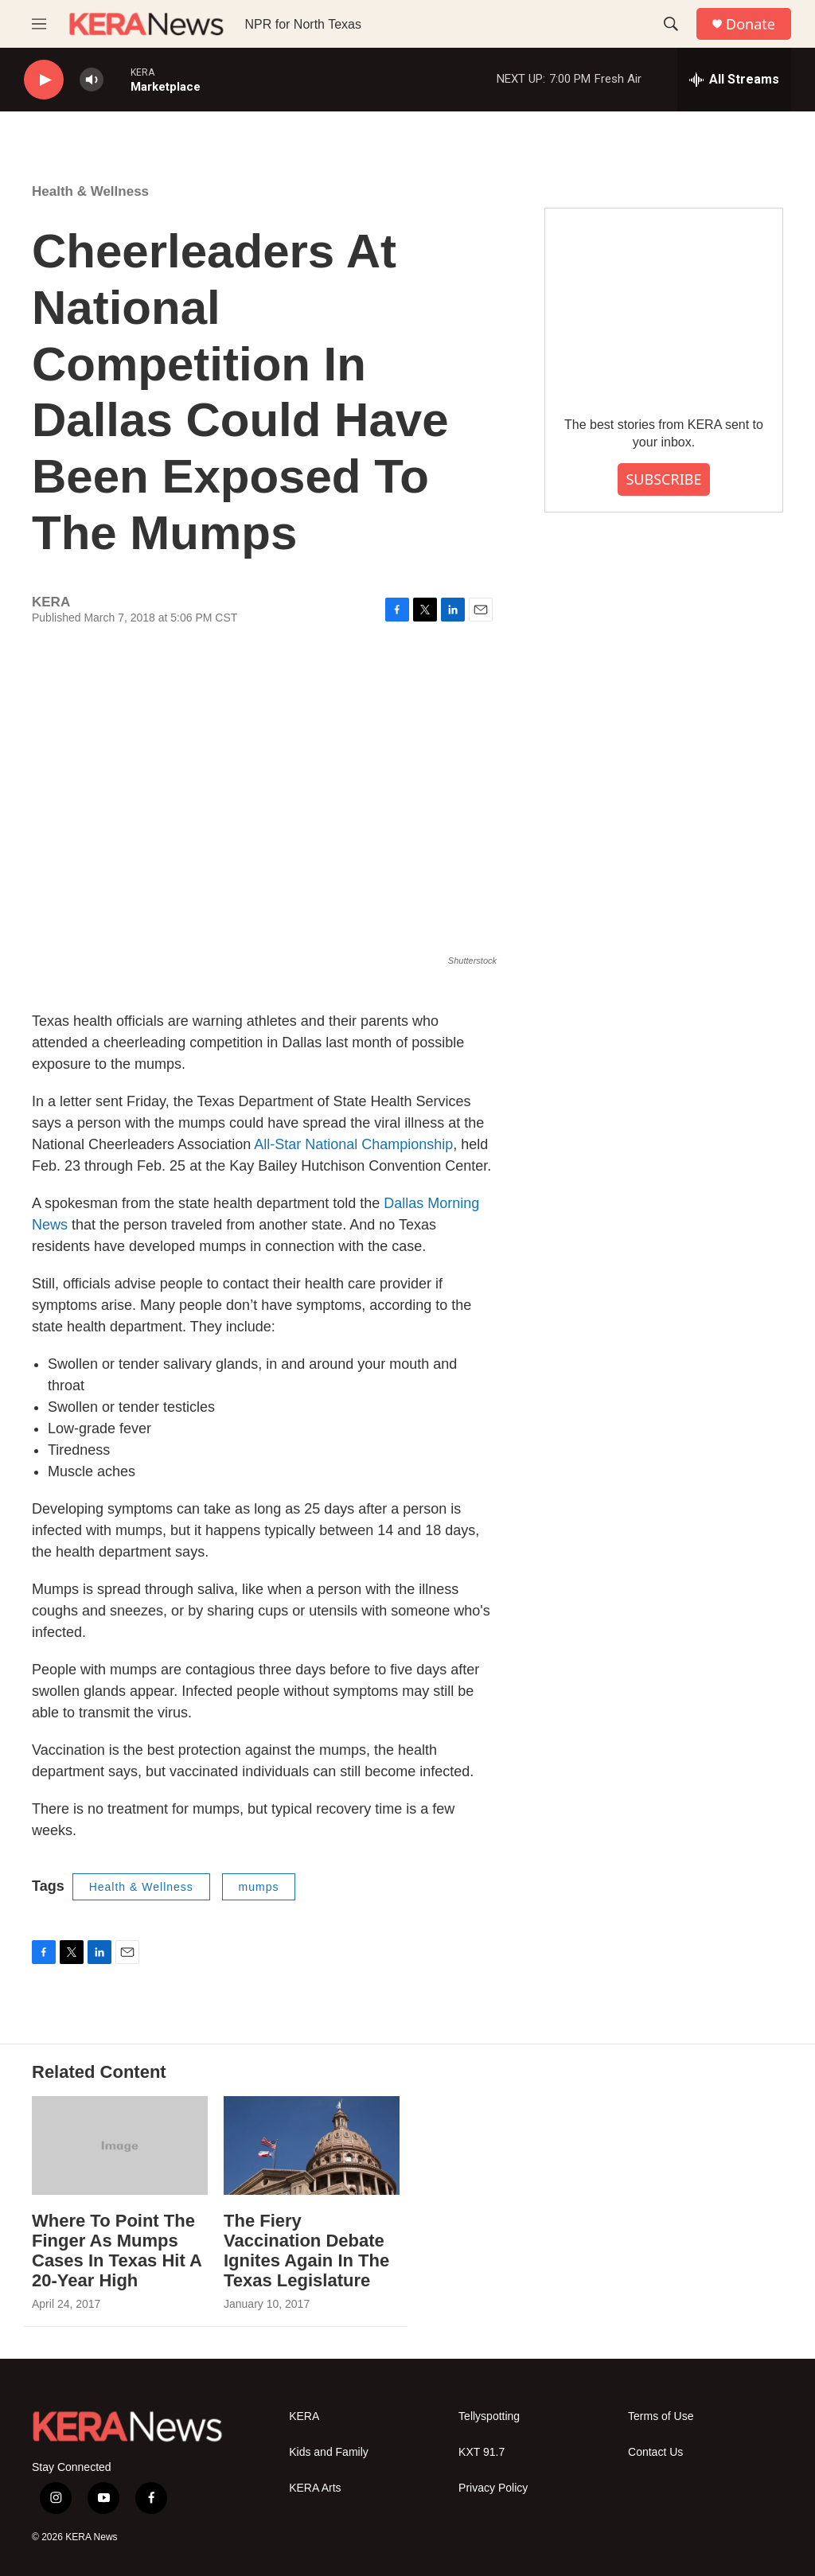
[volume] (91, 80)
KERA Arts (315, 2488)
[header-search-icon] (671, 24)
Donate (750, 24)
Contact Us (655, 2452)
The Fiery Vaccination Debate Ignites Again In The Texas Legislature (306, 2250)
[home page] (146, 24)
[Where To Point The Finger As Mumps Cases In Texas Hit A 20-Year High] (120, 2145)
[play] (44, 80)
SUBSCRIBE (663, 479)
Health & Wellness (90, 191)
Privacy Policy (493, 2488)
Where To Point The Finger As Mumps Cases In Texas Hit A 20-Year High (116, 2250)
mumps (259, 1886)
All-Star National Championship (353, 1144)
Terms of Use (660, 2416)
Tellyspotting (489, 2416)
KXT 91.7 (481, 2452)
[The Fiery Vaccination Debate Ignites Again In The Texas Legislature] (312, 2145)
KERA (304, 2416)
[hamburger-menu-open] (39, 24)
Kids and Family (329, 2452)
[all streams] (734, 79)
